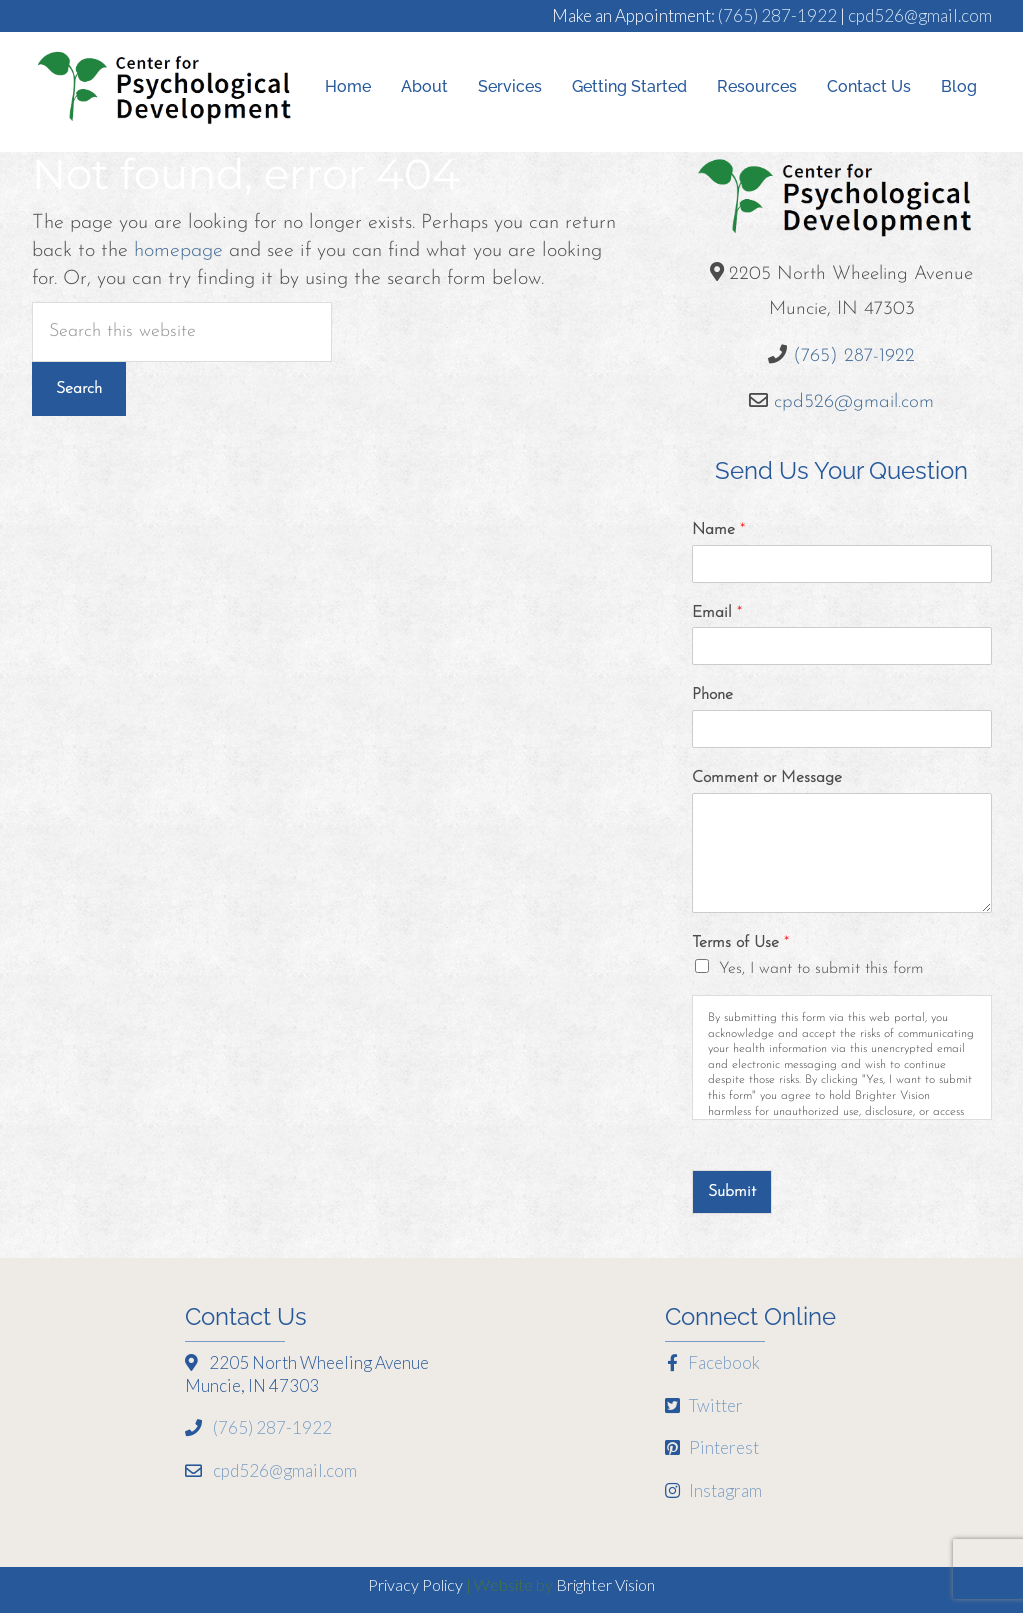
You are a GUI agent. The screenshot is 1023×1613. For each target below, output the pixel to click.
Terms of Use (740, 943)
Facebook (712, 1362)
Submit (732, 1192)
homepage (178, 251)
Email (717, 613)
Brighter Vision (605, 1584)
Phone (712, 695)
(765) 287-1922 (777, 15)
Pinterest (712, 1447)
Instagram (713, 1490)
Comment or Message (767, 778)
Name (718, 530)
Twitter (704, 1405)
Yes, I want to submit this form (821, 969)
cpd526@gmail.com (920, 15)
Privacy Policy (415, 1584)
